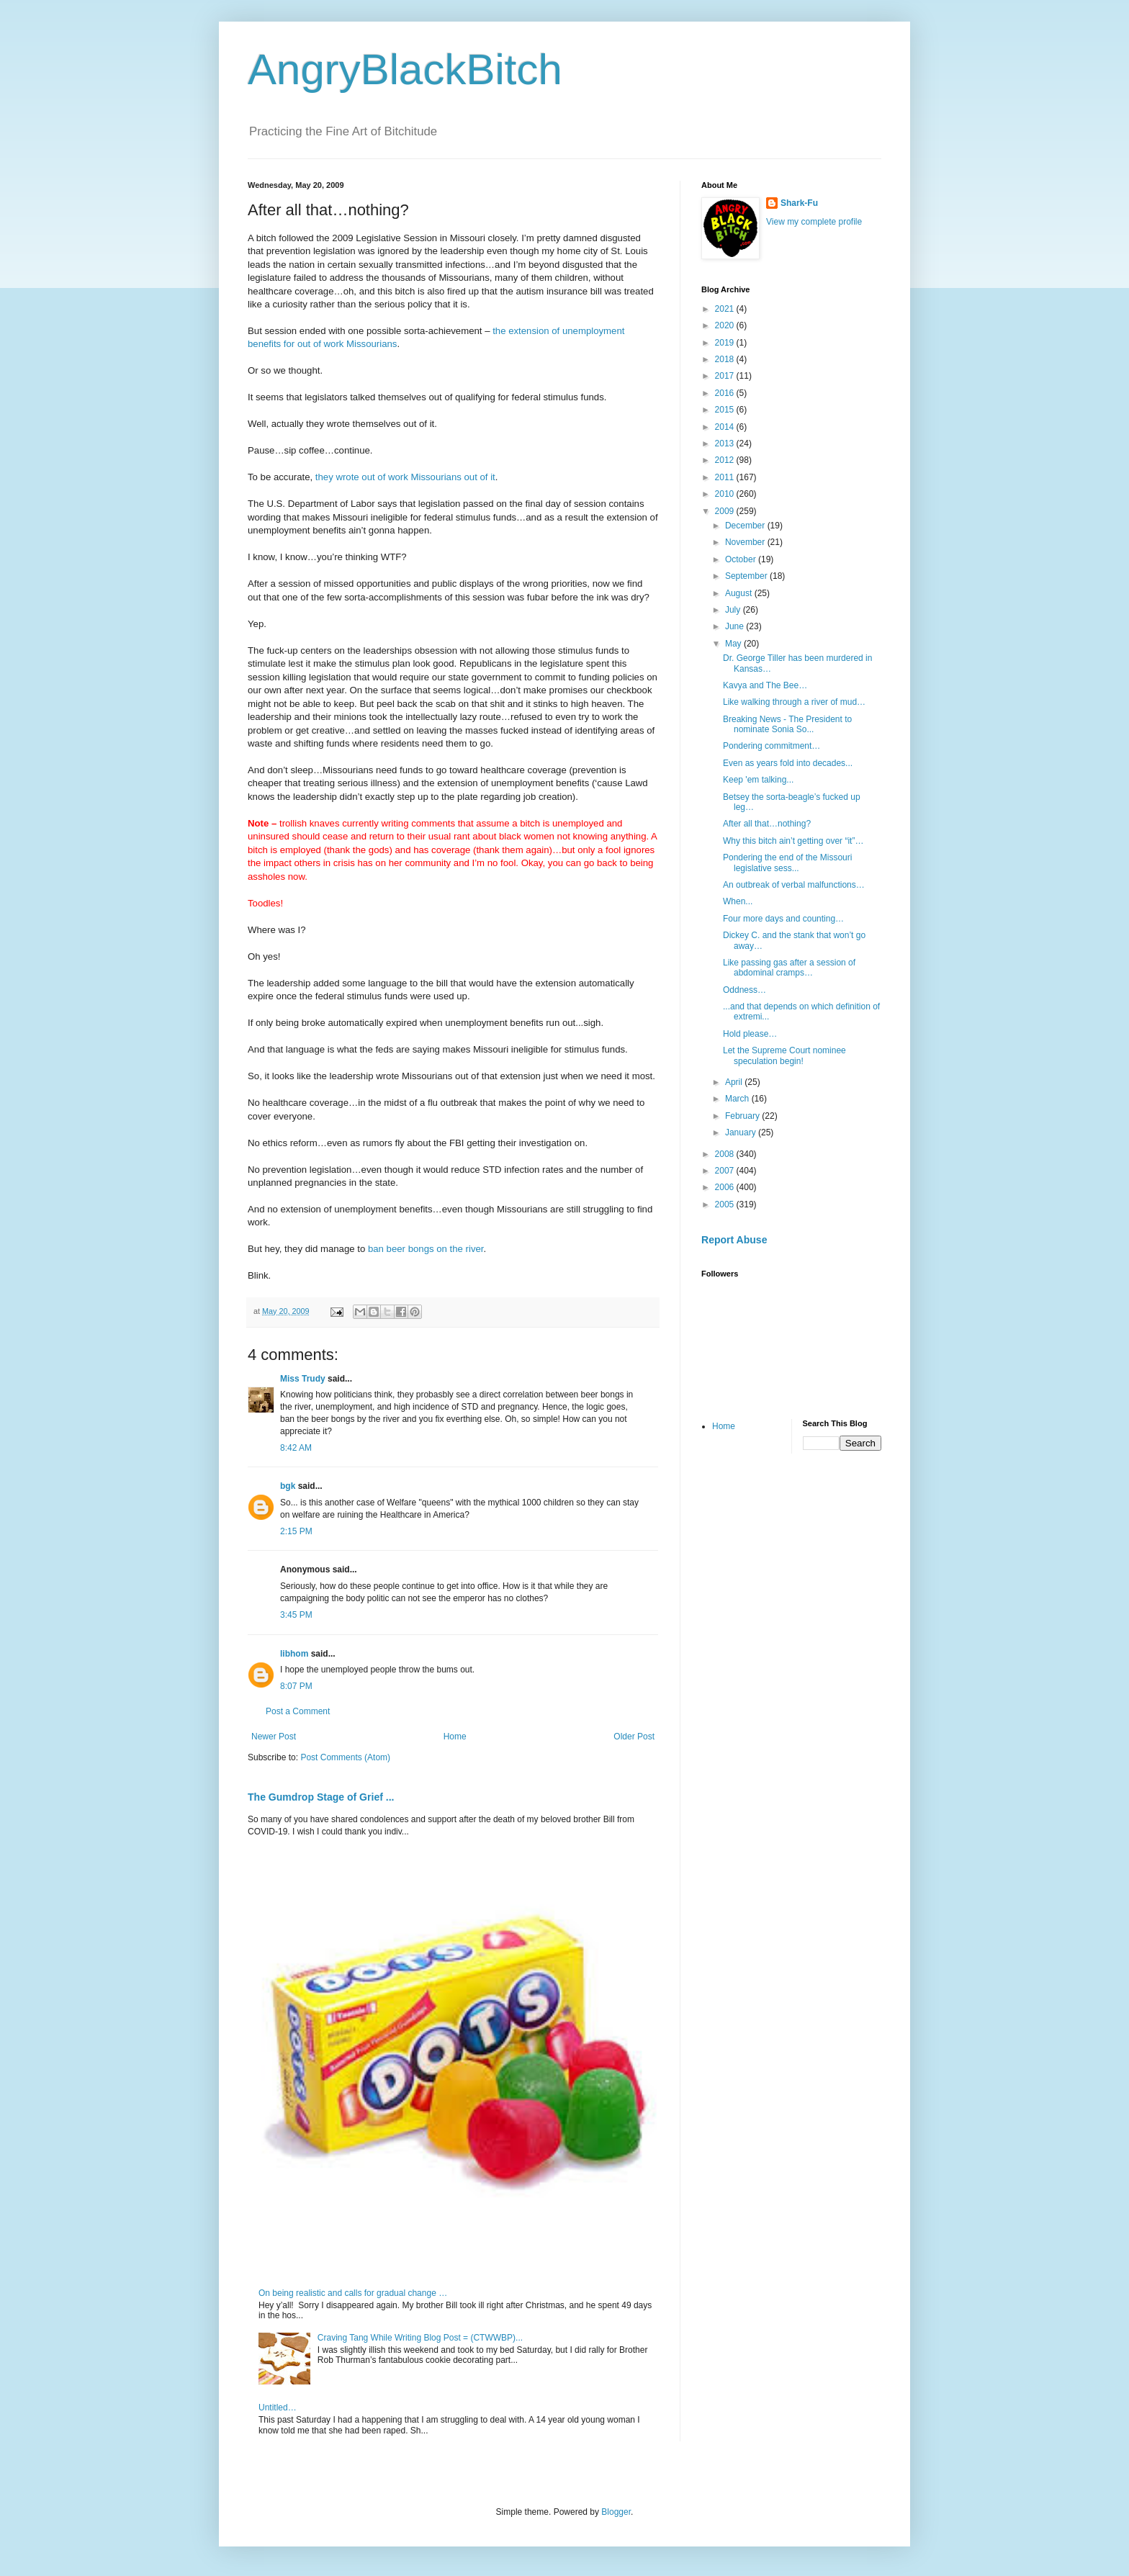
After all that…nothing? (767, 824)
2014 (726, 427)
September (747, 576)
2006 (726, 1187)
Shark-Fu (799, 203)
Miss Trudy (302, 1379)
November (746, 542)
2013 (726, 443)
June (735, 626)
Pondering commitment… (771, 746)
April (735, 1082)
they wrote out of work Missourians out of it (405, 477)
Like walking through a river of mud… (794, 702)
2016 (726, 393)
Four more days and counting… (783, 919)
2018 (726, 359)
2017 (726, 376)
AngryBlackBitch (405, 69)
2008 (726, 1154)
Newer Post (273, 1736)
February (743, 1116)
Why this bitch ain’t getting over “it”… (793, 841)
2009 (726, 511)
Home (455, 1736)
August (740, 593)
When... (737, 901)
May (734, 644)
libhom (294, 1654)
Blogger (616, 2512)
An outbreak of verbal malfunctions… (794, 885)
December (746, 526)
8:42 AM (296, 1448)
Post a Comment (298, 1711)
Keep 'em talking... (758, 780)
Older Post (634, 1736)
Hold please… (750, 1034)
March (738, 1099)
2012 (726, 460)
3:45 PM (296, 1615)
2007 (726, 1171)
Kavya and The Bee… (765, 685)
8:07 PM (296, 1686)
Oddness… (744, 990)
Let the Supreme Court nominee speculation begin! (784, 1055)
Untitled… (277, 2407)
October (741, 559)
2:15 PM (296, 1531)
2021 (726, 309)
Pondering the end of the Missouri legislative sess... (787, 862)
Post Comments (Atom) (345, 1757)
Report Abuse (734, 1240)
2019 (726, 343)
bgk (287, 1486)
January (741, 1132)
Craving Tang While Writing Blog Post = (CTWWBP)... (420, 2338)
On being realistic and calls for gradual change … (352, 2293)
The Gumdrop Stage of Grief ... (321, 1797)
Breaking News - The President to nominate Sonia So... (787, 724)
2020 (726, 325)
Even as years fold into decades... (788, 763)
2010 (726, 494)
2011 (726, 477)
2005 (726, 1204)
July (734, 610)
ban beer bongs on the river (424, 1248)
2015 (726, 410)
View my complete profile (814, 222)
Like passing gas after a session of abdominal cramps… (789, 968)
